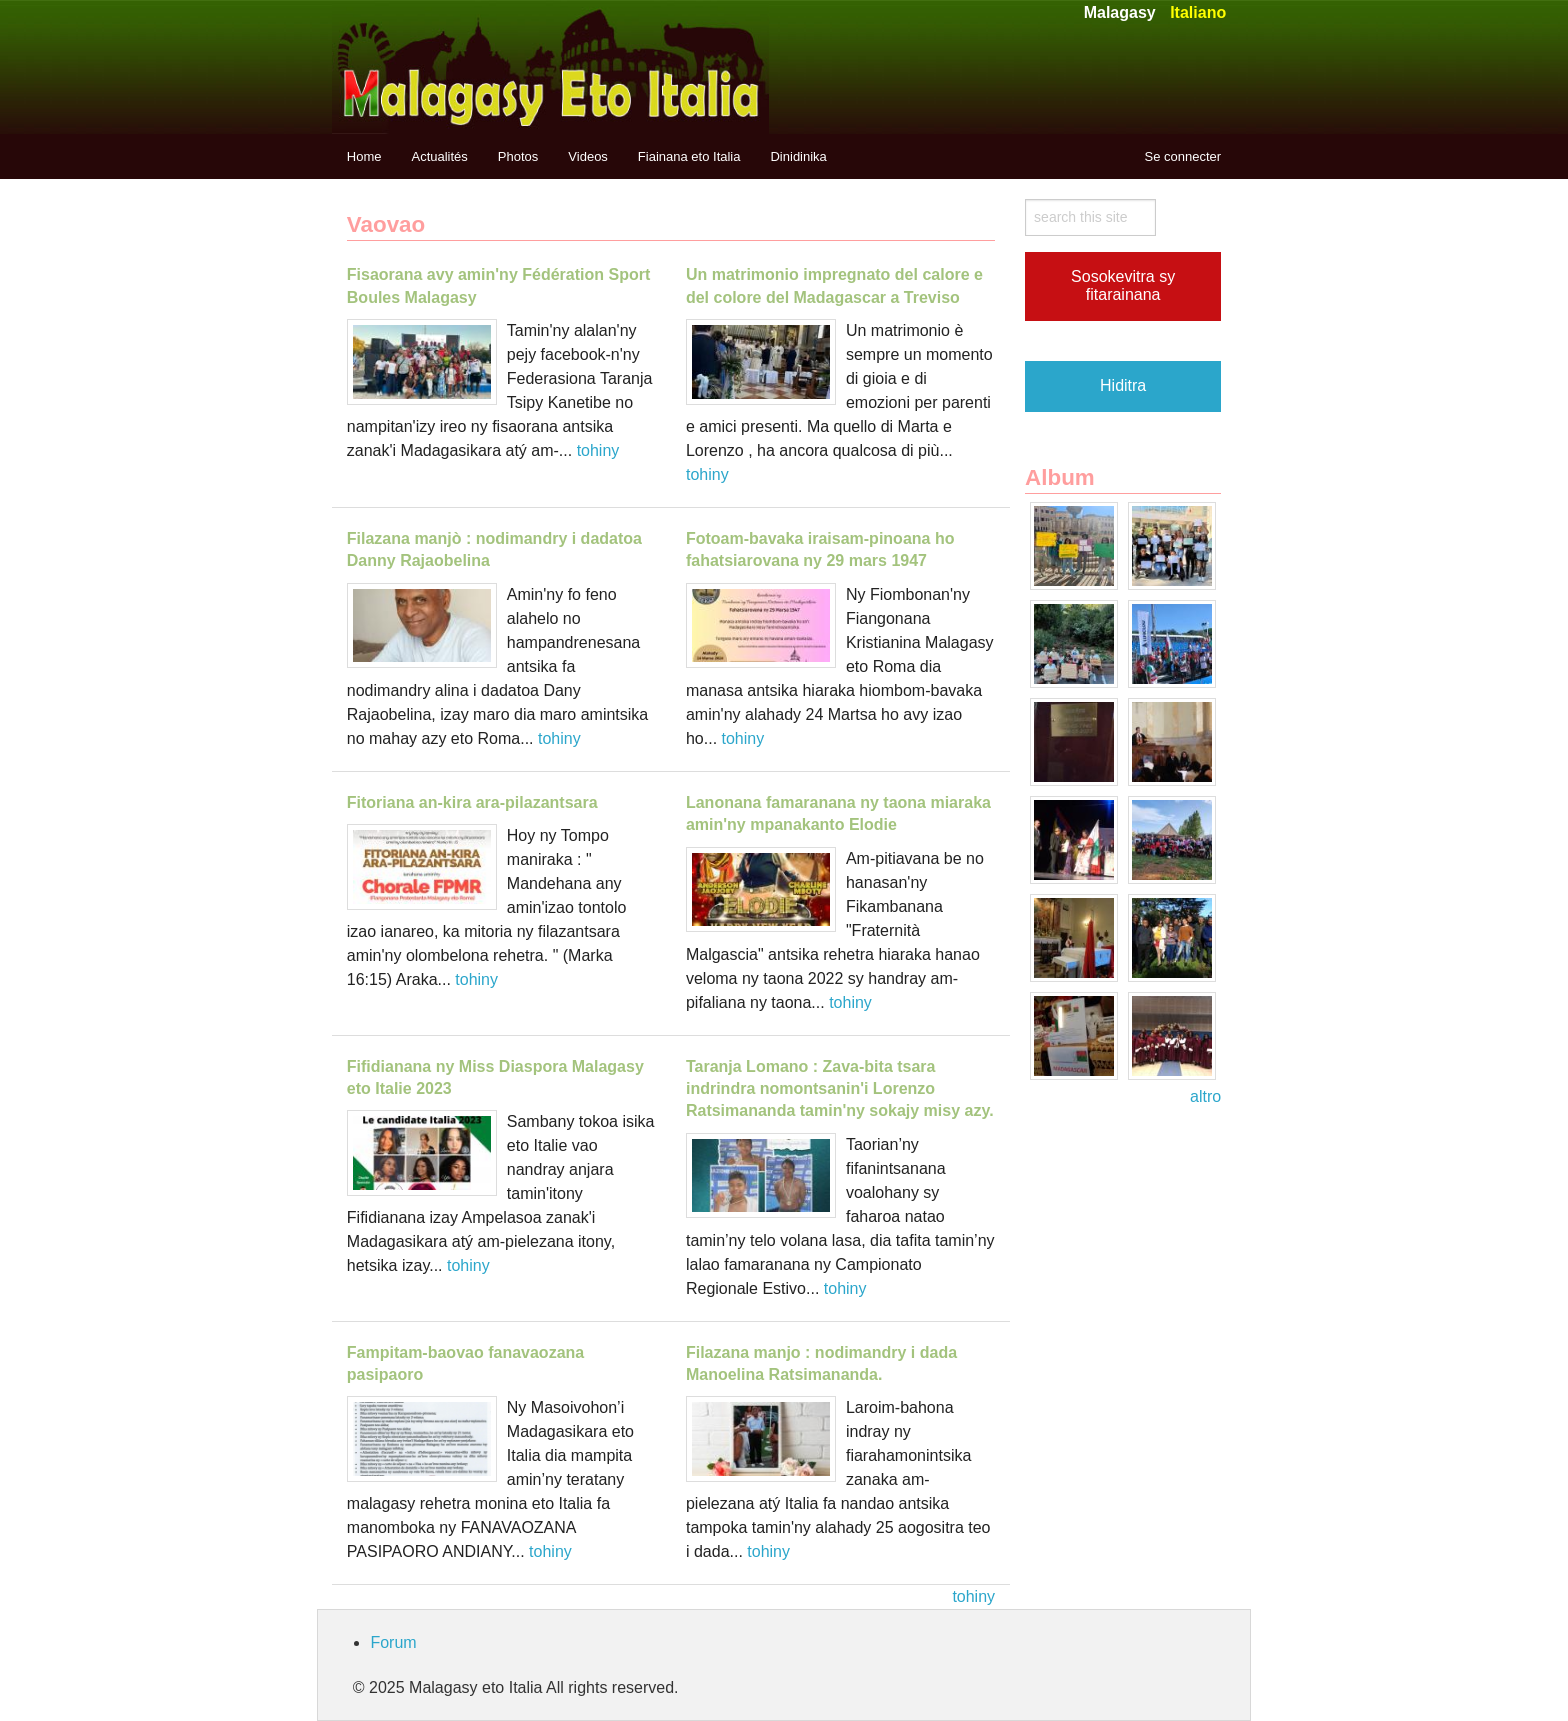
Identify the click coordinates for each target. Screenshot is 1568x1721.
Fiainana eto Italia (689, 156)
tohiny (598, 450)
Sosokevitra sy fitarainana (1123, 285)
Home (364, 156)
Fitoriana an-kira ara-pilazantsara (472, 802)
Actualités (439, 156)
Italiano (1198, 12)
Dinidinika (798, 156)
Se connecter (1183, 156)
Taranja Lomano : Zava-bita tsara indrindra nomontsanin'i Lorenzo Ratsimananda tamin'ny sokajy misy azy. (840, 1089)
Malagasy (1120, 12)
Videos (588, 156)
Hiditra (1123, 385)
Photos (518, 156)
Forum (393, 1642)
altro (1205, 1096)
